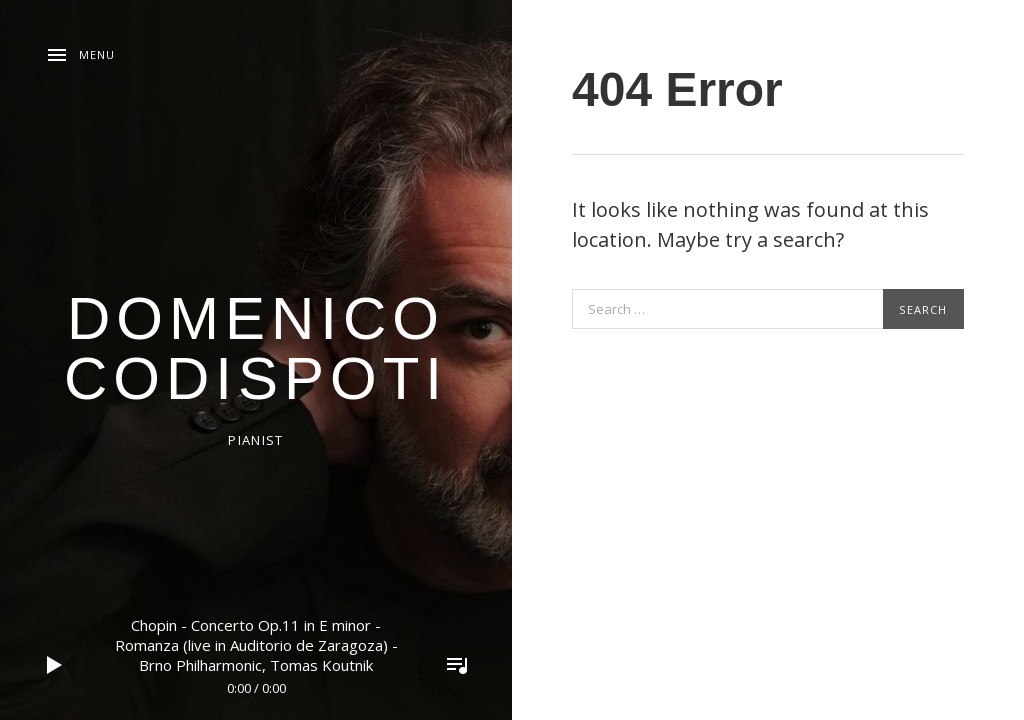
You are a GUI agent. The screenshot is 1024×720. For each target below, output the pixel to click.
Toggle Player (457, 665)
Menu (97, 54)
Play (55, 665)
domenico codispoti (256, 348)
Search (923, 309)
